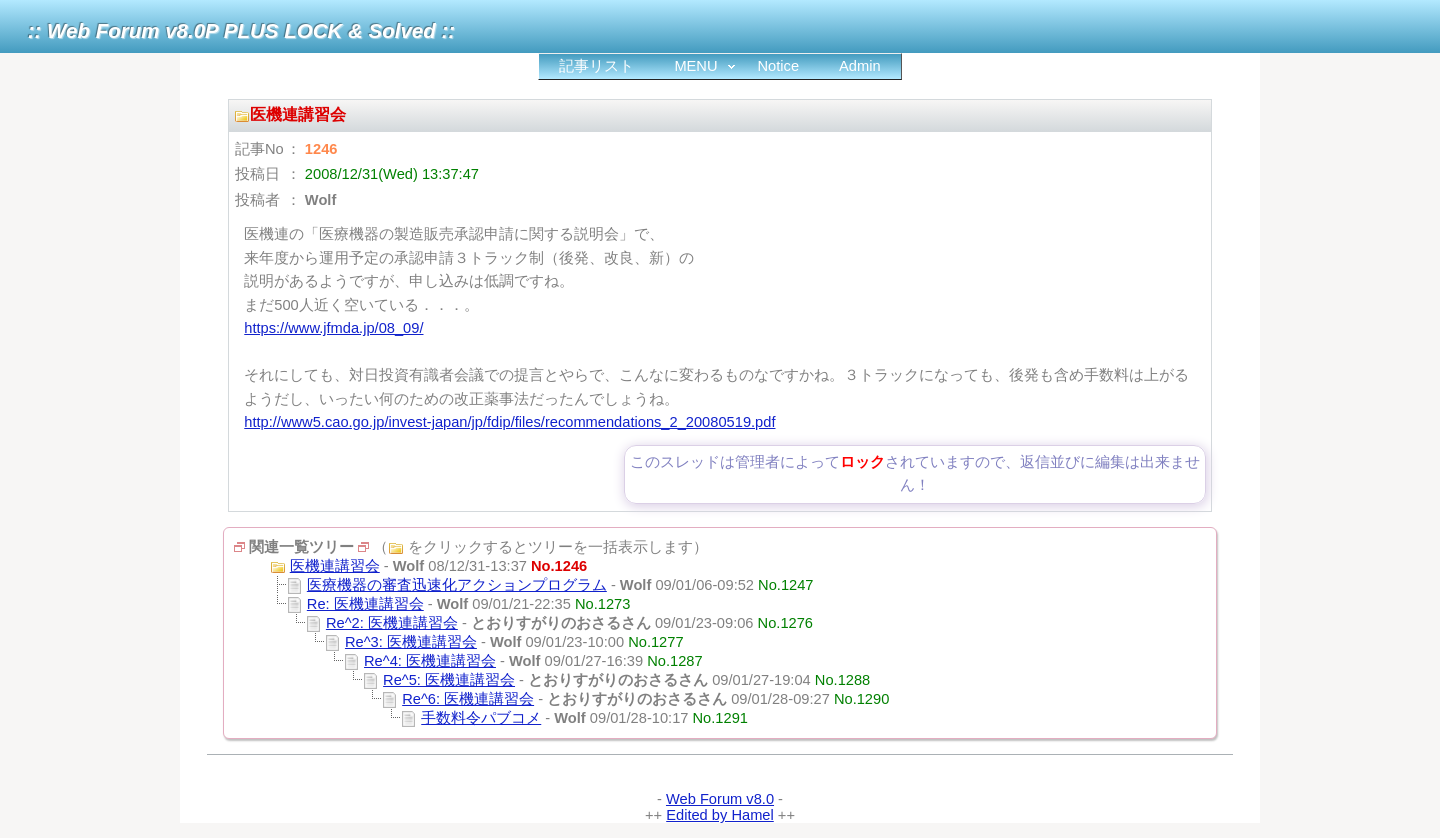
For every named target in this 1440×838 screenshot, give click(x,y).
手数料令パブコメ (481, 718)
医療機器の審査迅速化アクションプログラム (457, 585)
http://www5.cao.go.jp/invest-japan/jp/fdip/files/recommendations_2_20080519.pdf (509, 422)
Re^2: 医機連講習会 (392, 623)
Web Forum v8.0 (720, 799)
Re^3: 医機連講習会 (411, 642)
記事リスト (596, 66)
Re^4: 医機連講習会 (430, 661)
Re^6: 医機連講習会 (468, 699)
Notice (779, 66)
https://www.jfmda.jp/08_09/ (333, 328)
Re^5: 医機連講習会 (449, 680)
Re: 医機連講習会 (365, 604)
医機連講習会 (335, 566)
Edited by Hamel (720, 815)
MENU (695, 66)
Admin (860, 66)
